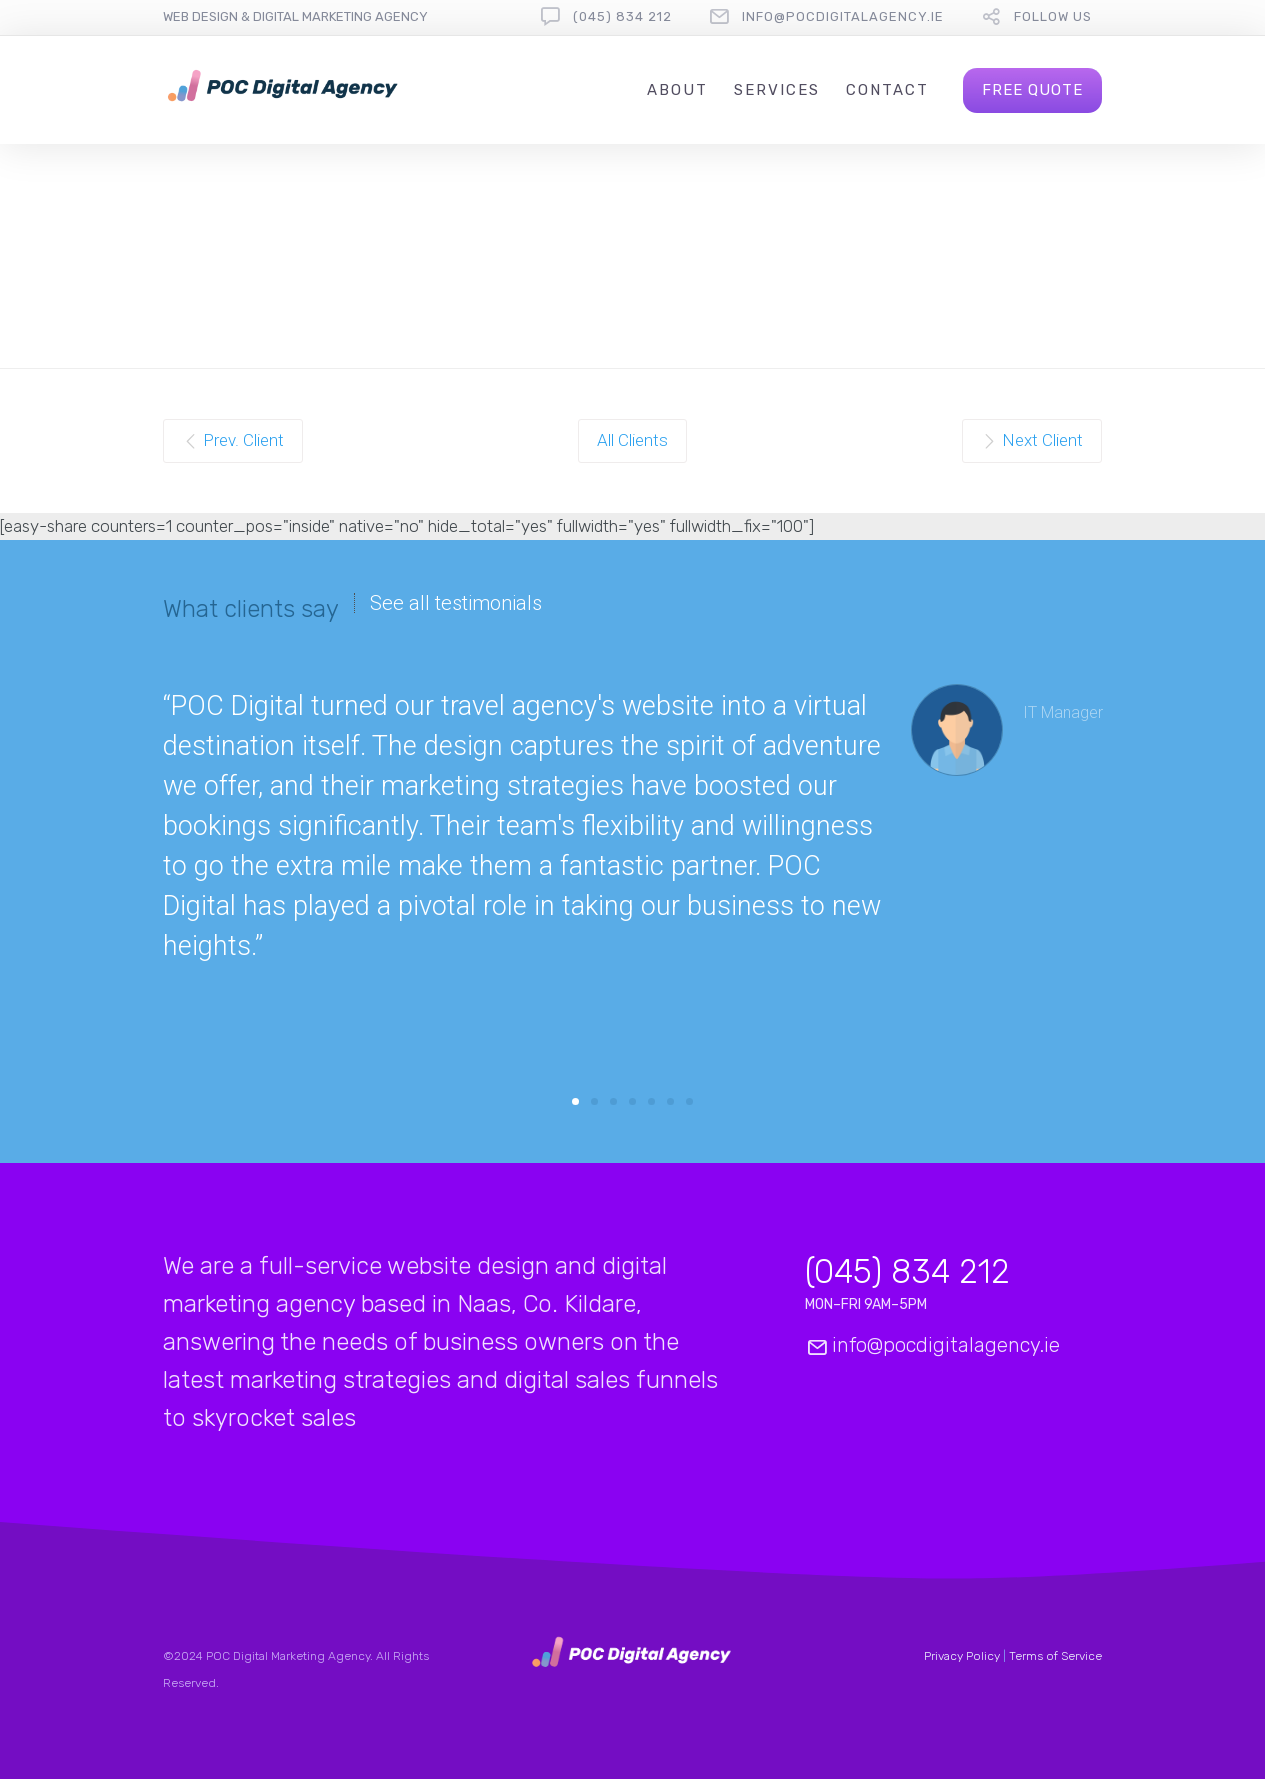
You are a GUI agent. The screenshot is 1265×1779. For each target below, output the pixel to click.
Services (777, 90)
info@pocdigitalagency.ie (843, 16)
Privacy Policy (963, 1656)
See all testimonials (456, 603)
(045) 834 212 (622, 16)
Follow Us (1053, 16)
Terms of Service (1055, 1656)
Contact (887, 90)
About (677, 90)
